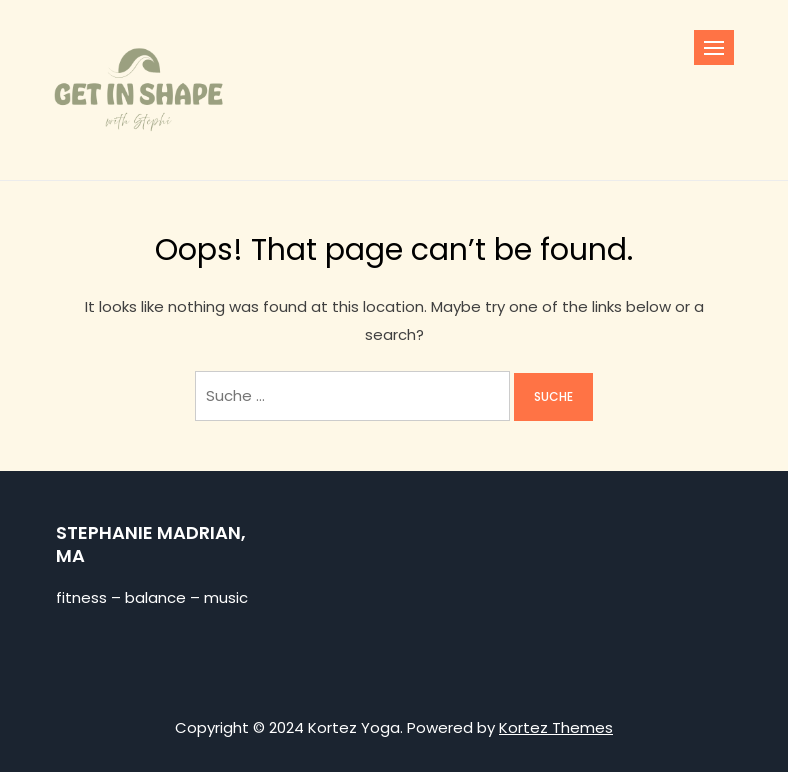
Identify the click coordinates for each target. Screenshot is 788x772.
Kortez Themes (556, 727)
